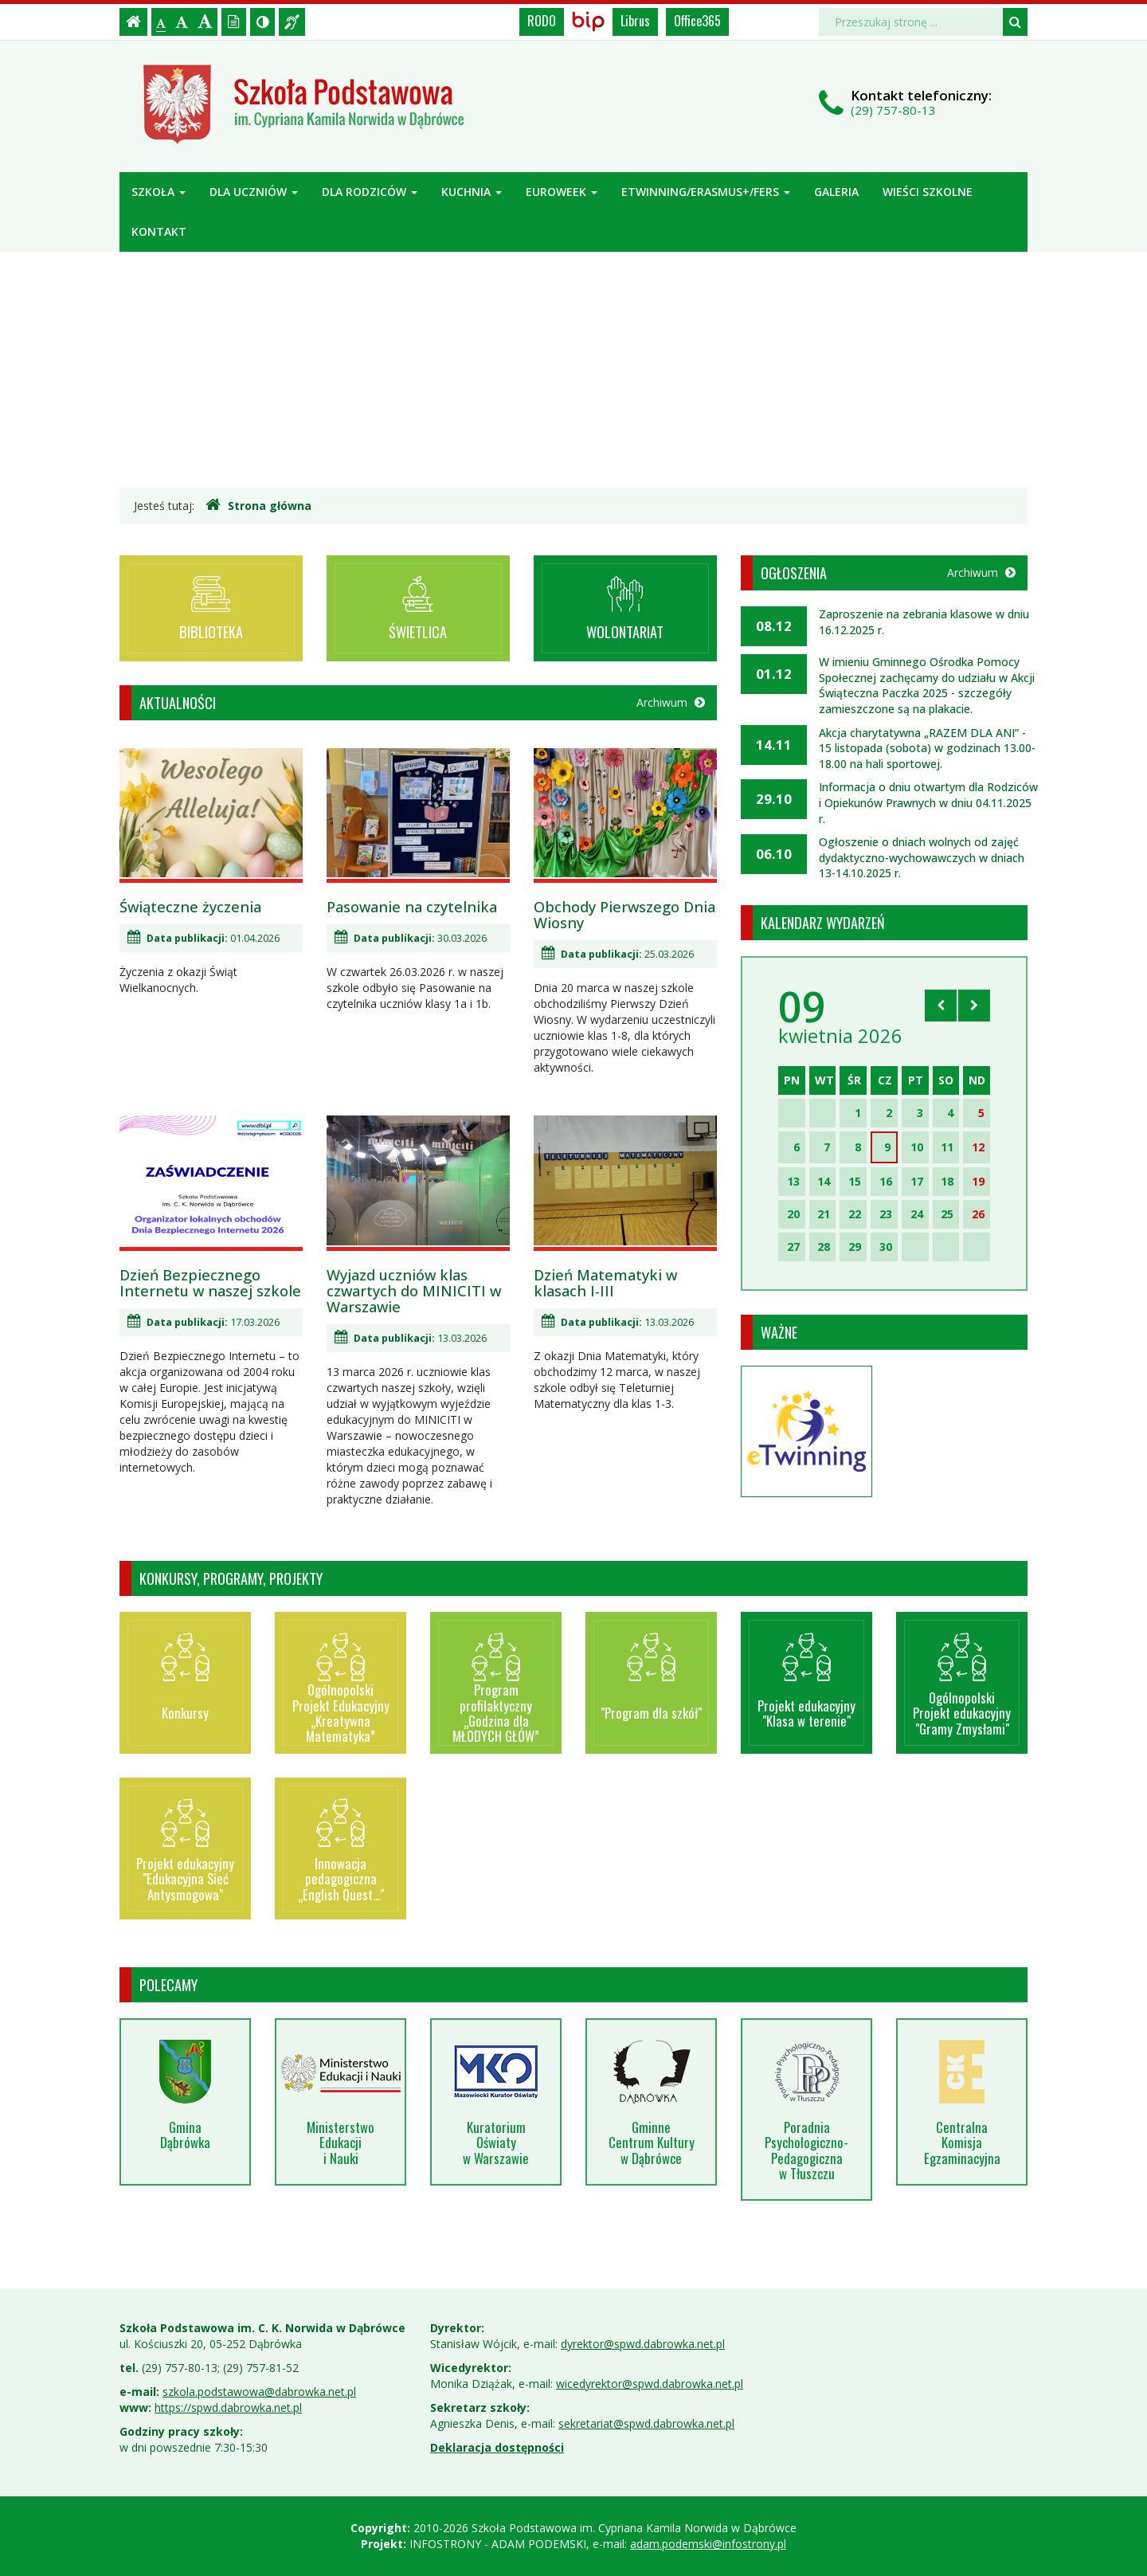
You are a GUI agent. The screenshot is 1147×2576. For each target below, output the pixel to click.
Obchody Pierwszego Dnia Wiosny (624, 914)
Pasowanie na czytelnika (412, 906)
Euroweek (561, 191)
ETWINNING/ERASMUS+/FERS (705, 191)
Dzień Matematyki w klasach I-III (605, 1282)
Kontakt (158, 231)
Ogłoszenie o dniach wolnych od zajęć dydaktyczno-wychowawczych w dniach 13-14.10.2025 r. (921, 857)
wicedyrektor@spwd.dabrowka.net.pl (649, 2383)
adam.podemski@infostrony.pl (708, 2543)
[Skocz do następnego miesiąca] (974, 1005)
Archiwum (670, 702)
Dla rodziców (369, 191)
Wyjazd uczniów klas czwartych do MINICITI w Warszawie (414, 1290)
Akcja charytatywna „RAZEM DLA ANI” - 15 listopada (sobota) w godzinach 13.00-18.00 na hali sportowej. (927, 748)
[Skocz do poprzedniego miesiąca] (941, 1005)
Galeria (836, 191)
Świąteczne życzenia (190, 906)
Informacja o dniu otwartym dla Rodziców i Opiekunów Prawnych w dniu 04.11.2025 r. (928, 802)
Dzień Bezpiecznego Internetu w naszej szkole (210, 1282)
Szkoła (158, 191)
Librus (635, 20)
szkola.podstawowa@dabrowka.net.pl (259, 2391)
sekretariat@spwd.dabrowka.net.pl (646, 2423)
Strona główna (258, 505)
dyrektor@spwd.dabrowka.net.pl (643, 2343)
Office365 (697, 20)
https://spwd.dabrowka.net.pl (228, 2407)
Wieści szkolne (928, 191)
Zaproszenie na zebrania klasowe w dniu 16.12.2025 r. (924, 621)
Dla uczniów (253, 191)
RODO (541, 20)
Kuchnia (471, 191)
